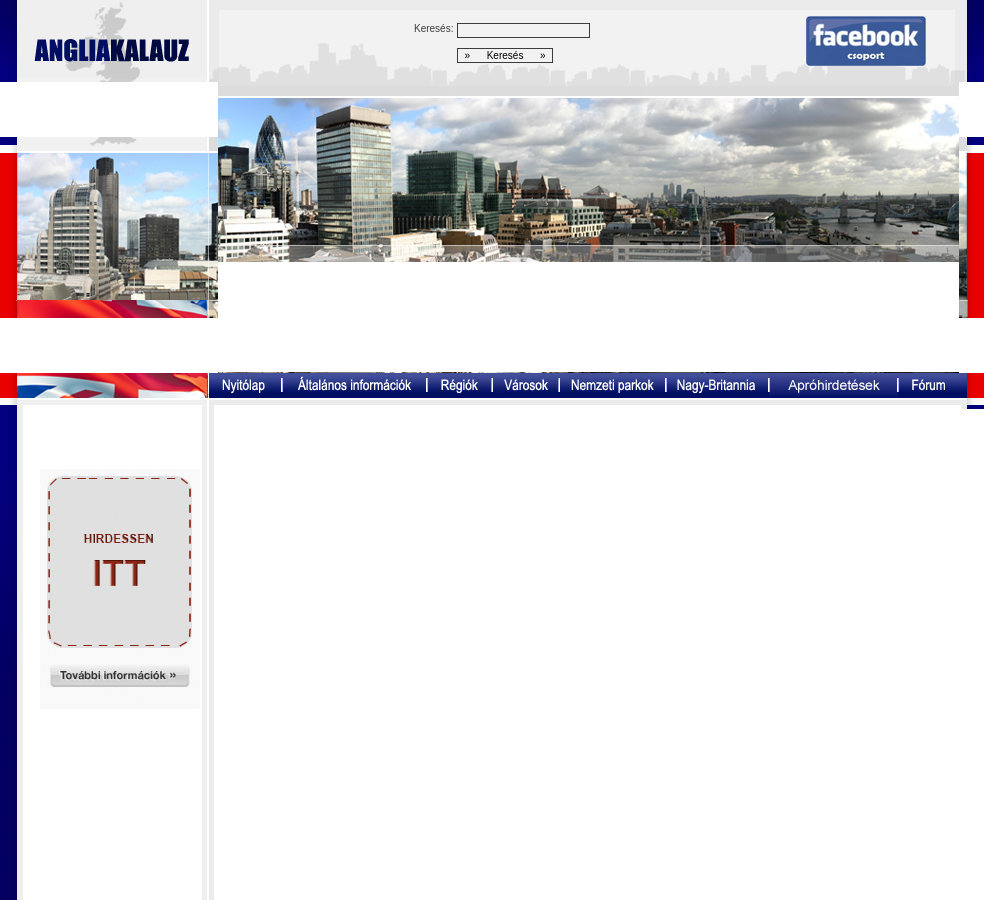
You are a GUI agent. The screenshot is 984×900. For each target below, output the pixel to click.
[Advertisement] (588, 317)
